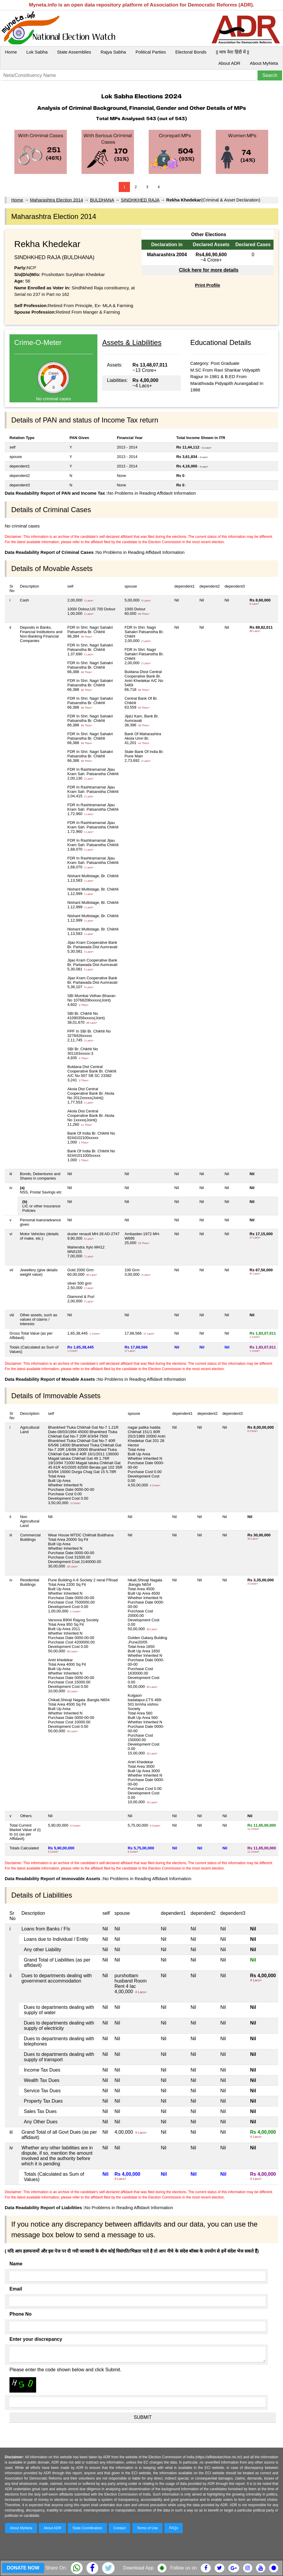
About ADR (229, 63)
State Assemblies (74, 51)
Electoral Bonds (190, 51)
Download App (138, 2567)
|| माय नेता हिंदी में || (232, 51)
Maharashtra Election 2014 (56, 199)
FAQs (173, 2528)
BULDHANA (102, 199)
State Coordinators (87, 2528)
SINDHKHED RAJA (140, 199)
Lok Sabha (37, 51)
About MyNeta (264, 63)
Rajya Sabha (113, 51)
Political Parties (151, 51)
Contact (119, 2528)
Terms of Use (147, 2528)
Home (11, 51)
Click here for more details (208, 269)
